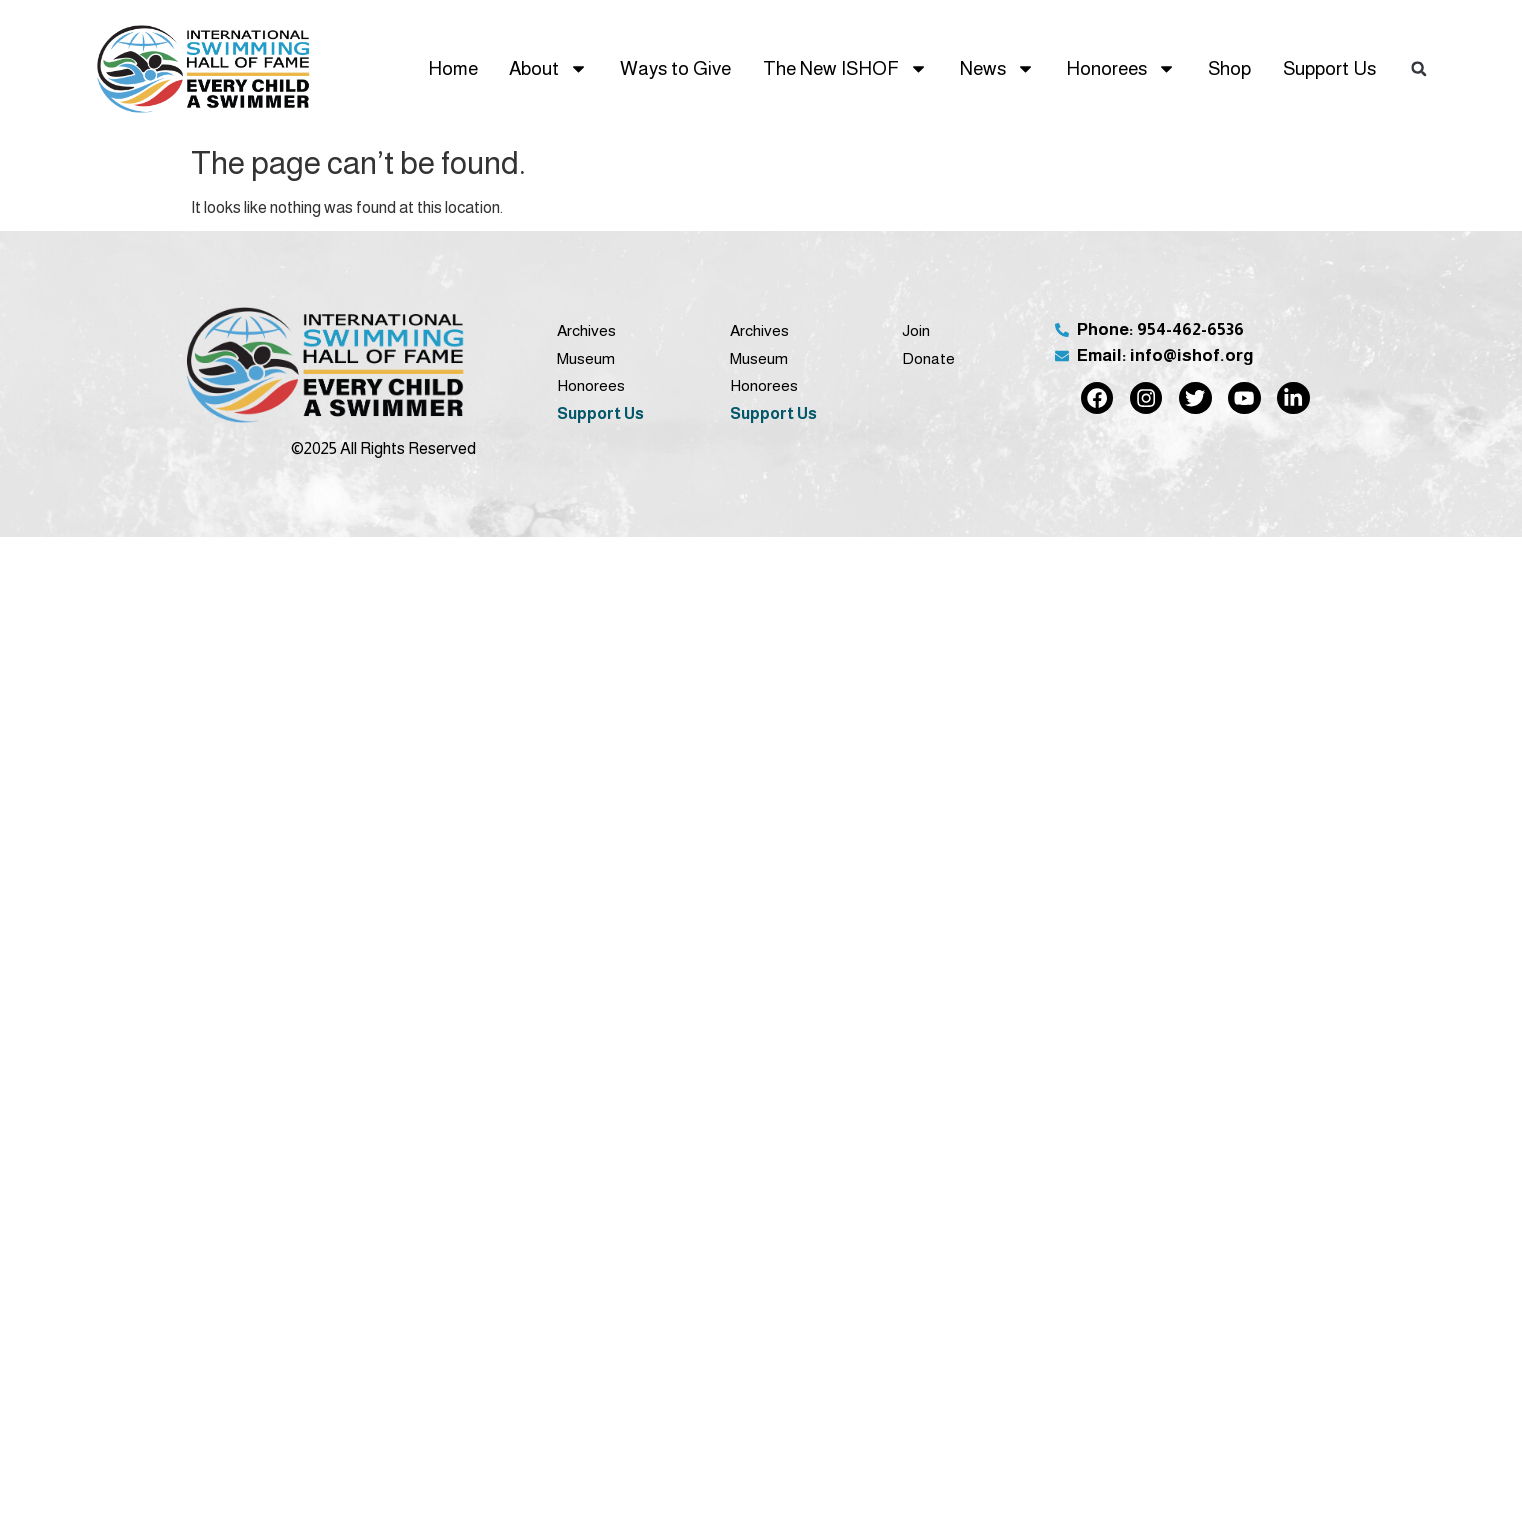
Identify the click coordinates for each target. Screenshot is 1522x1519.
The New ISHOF (845, 68)
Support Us (1329, 68)
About (548, 68)
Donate (928, 358)
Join (916, 330)
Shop (1229, 68)
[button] (1419, 69)
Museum (586, 358)
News (997, 68)
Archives (586, 330)
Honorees (1121, 68)
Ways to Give (675, 68)
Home (453, 68)
